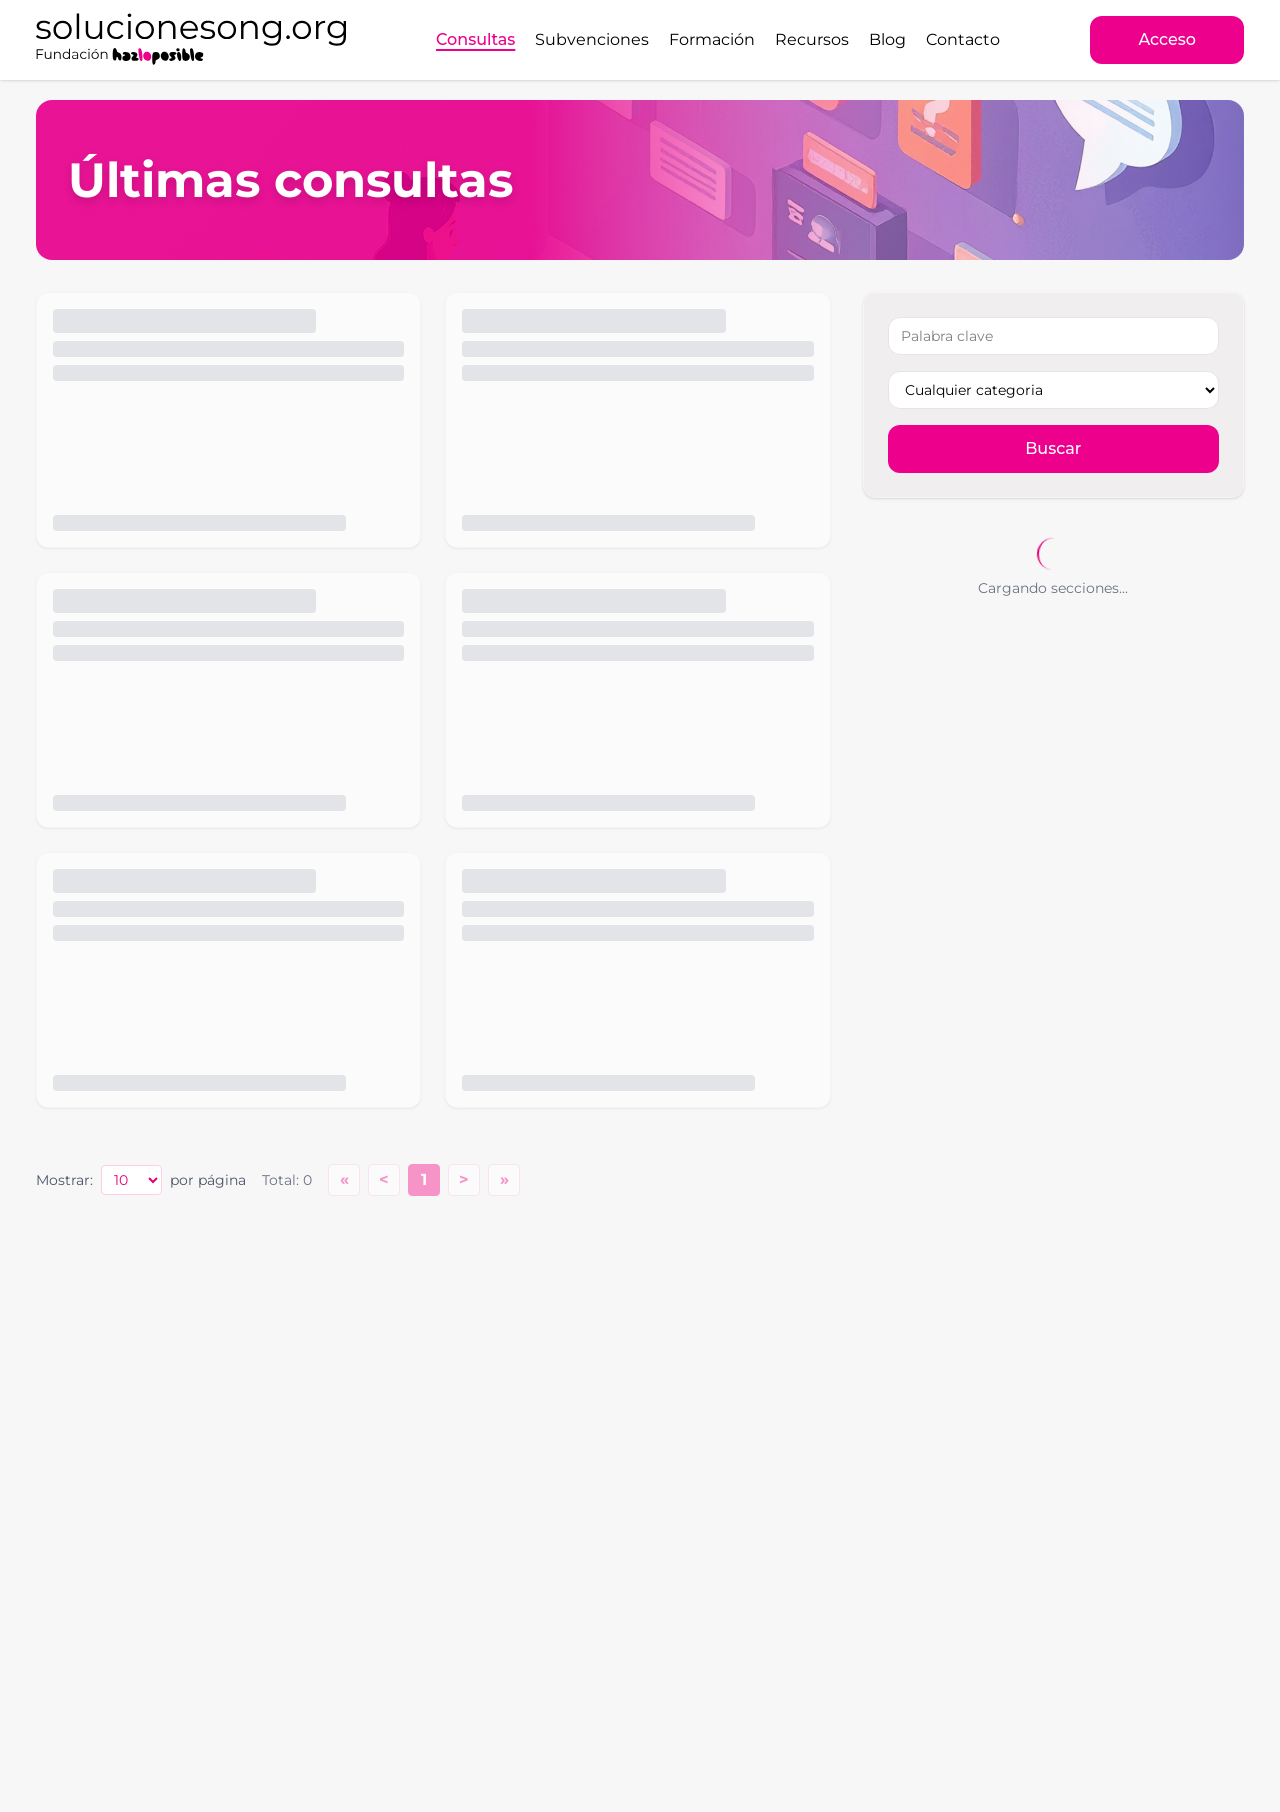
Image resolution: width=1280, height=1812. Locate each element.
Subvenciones (592, 39)
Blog (887, 39)
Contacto (963, 39)
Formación (712, 39)
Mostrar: (64, 1180)
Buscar (1053, 448)
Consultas (475, 39)
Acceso (1167, 39)
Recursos (812, 39)
